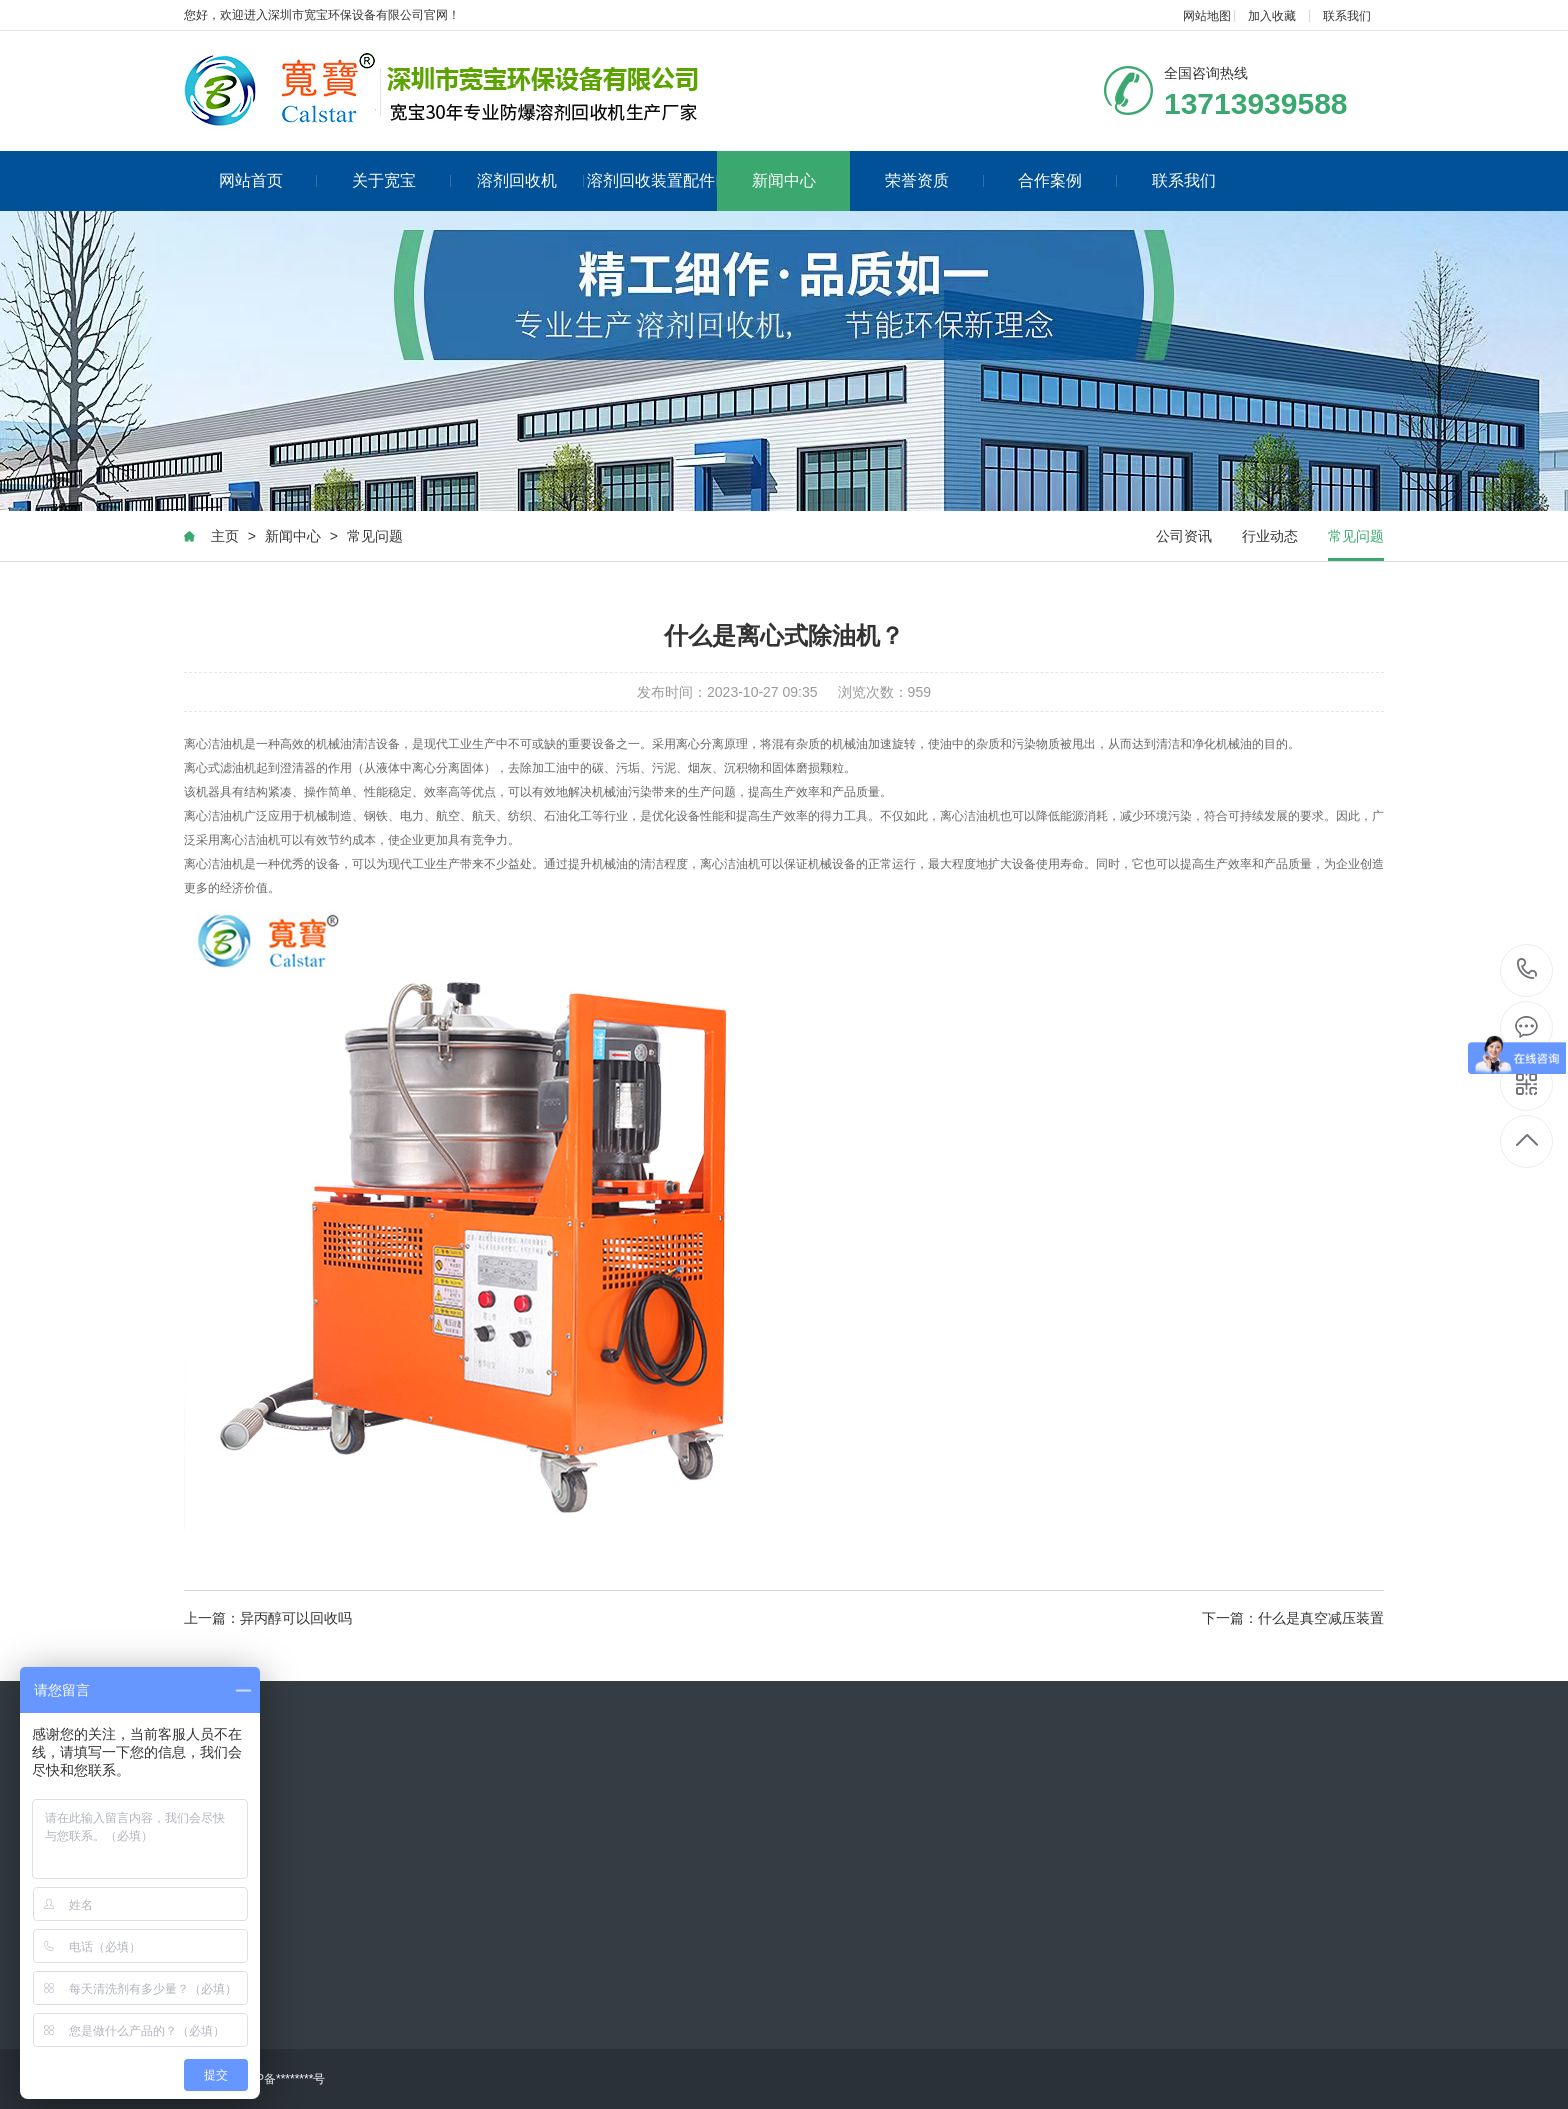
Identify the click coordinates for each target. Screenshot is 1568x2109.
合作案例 (1067, 180)
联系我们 (1347, 16)
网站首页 (268, 180)
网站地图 (1207, 16)
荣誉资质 (934, 180)
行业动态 (1270, 536)
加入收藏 (1272, 16)
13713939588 (1527, 969)
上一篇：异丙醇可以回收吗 (268, 1618)
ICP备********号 (284, 2079)
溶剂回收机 (530, 180)
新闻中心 (784, 180)
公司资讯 (1184, 536)
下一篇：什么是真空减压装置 (1293, 1618)
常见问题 (375, 536)
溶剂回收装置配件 (652, 180)
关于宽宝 (401, 180)
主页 (225, 536)
